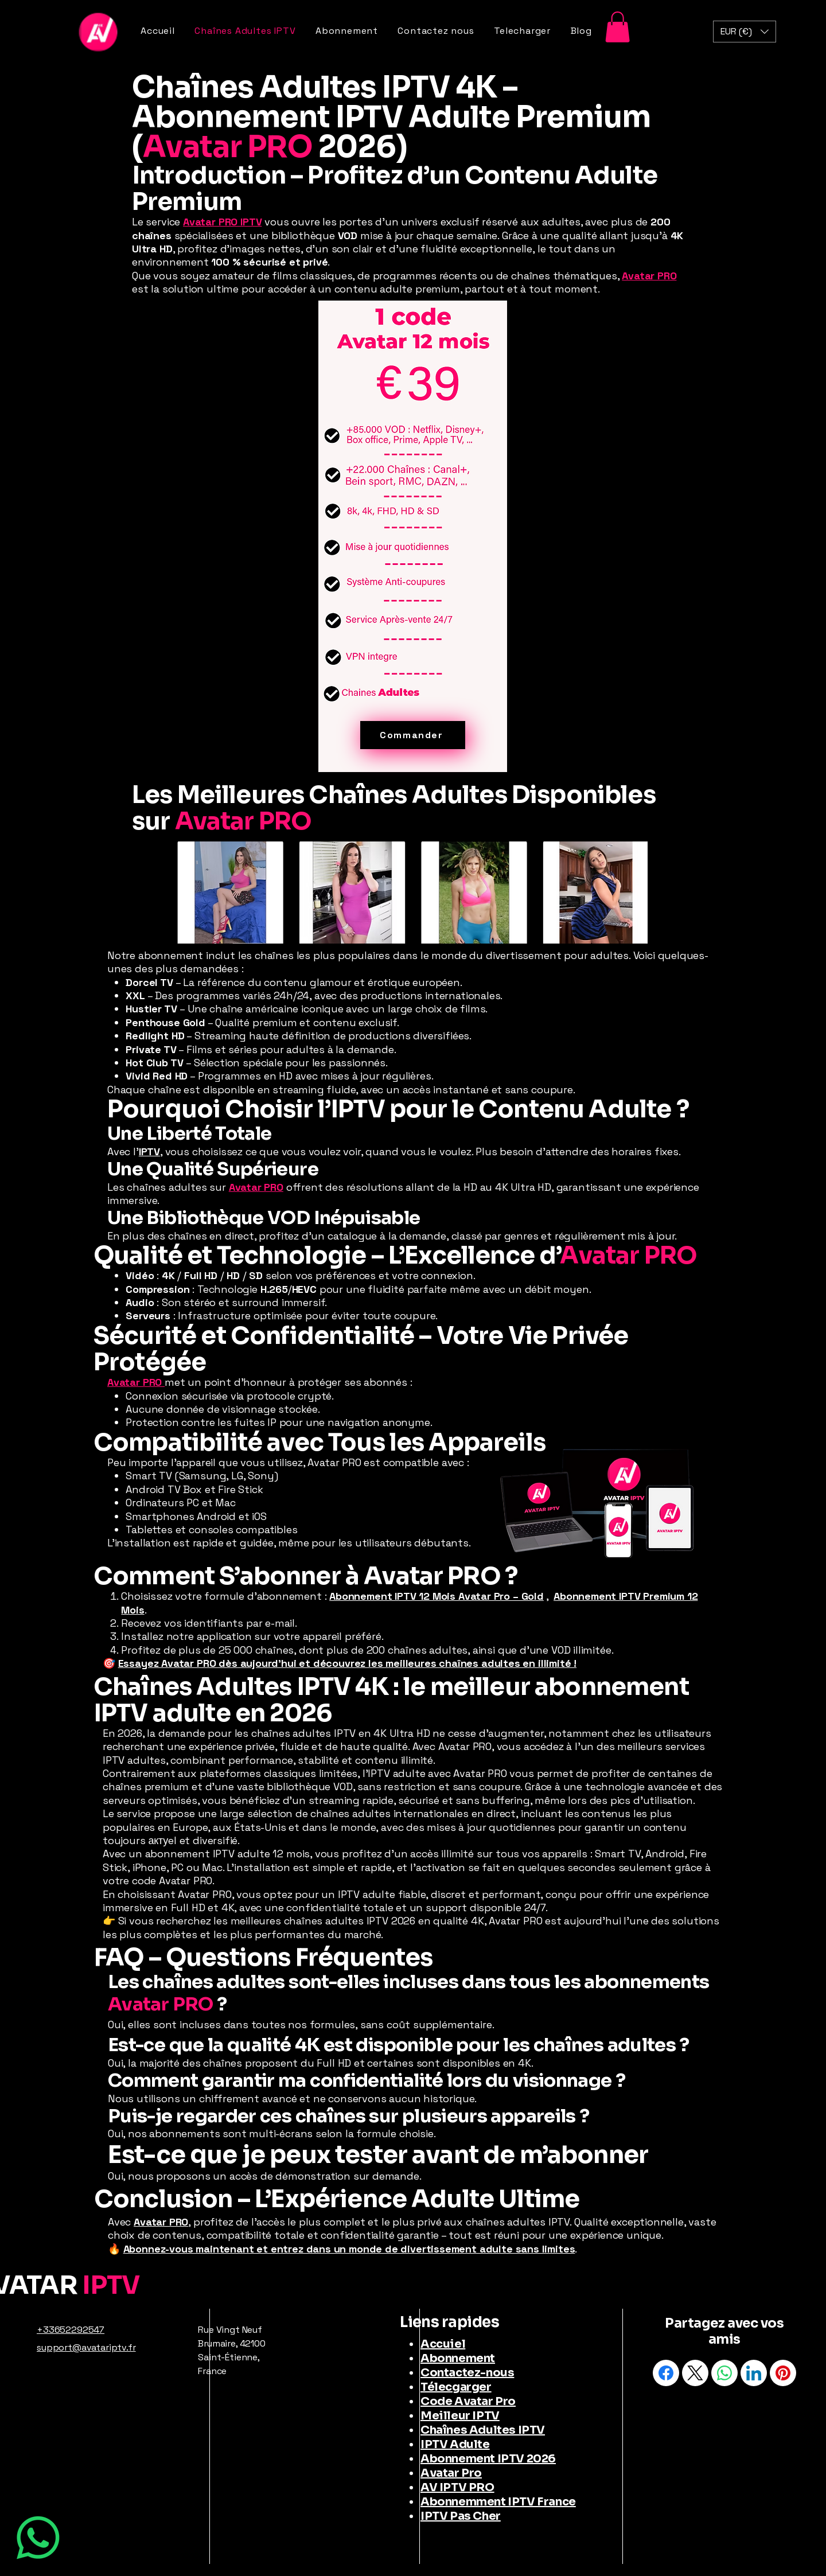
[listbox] (744, 31)
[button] (617, 26)
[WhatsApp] (38, 2538)
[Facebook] (666, 2373)
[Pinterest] (783, 2373)
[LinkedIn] (754, 2373)
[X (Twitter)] (695, 2373)
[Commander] (412, 735)
